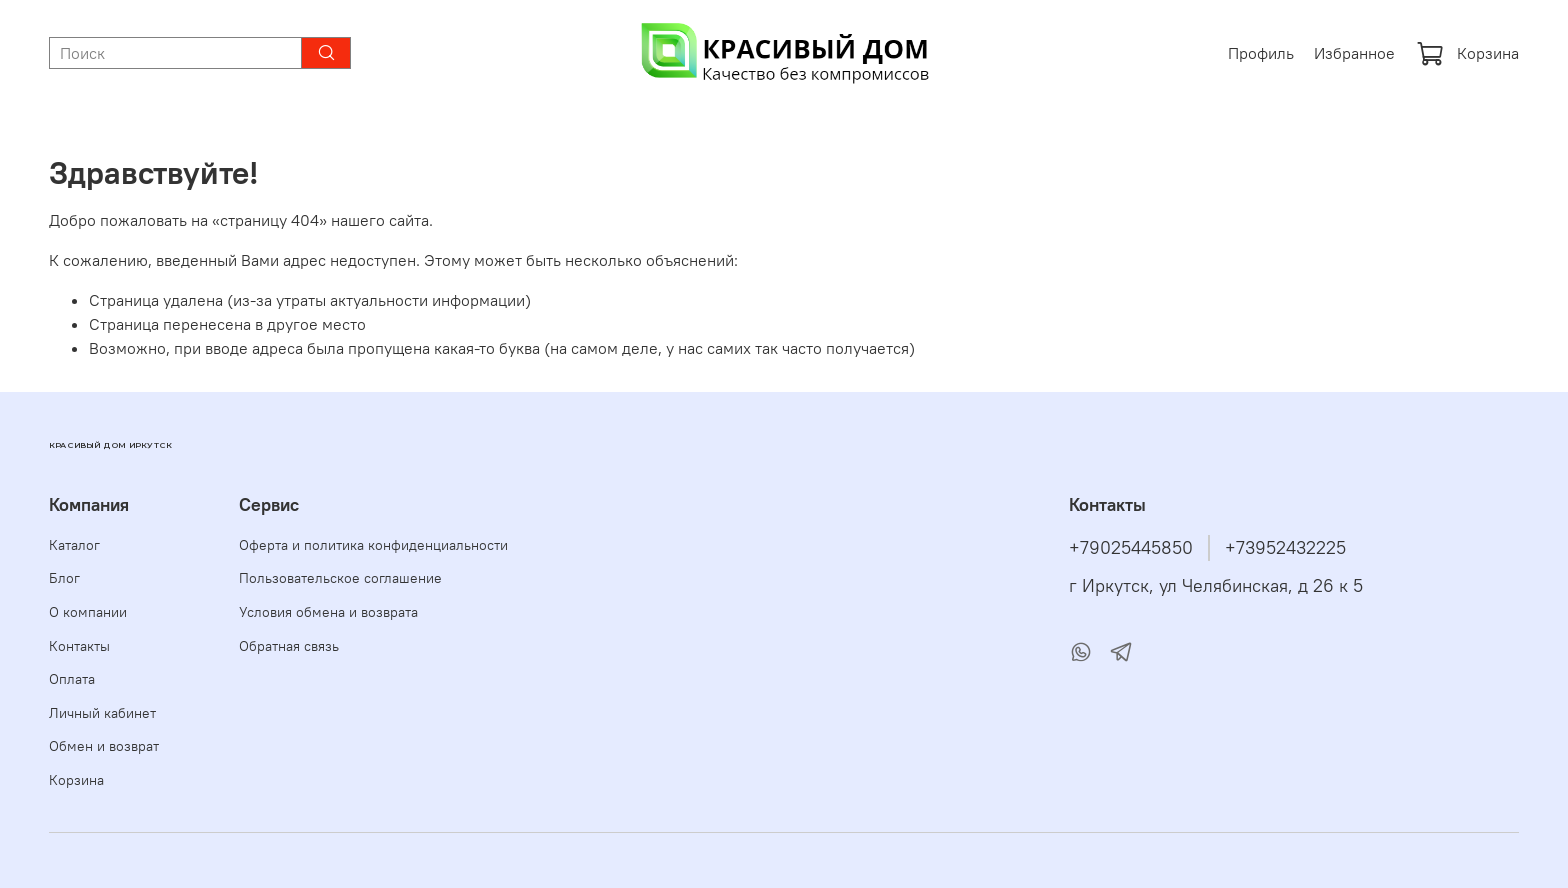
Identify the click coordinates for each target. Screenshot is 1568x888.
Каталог (74, 545)
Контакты (79, 646)
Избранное (1354, 53)
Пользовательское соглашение (340, 578)
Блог (64, 578)
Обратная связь (289, 646)
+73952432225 (1285, 548)
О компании (88, 612)
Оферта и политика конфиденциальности (373, 545)
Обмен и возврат (104, 746)
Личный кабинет (102, 713)
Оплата (72, 679)
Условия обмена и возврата (328, 612)
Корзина (1467, 53)
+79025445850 (1131, 548)
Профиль (1261, 53)
